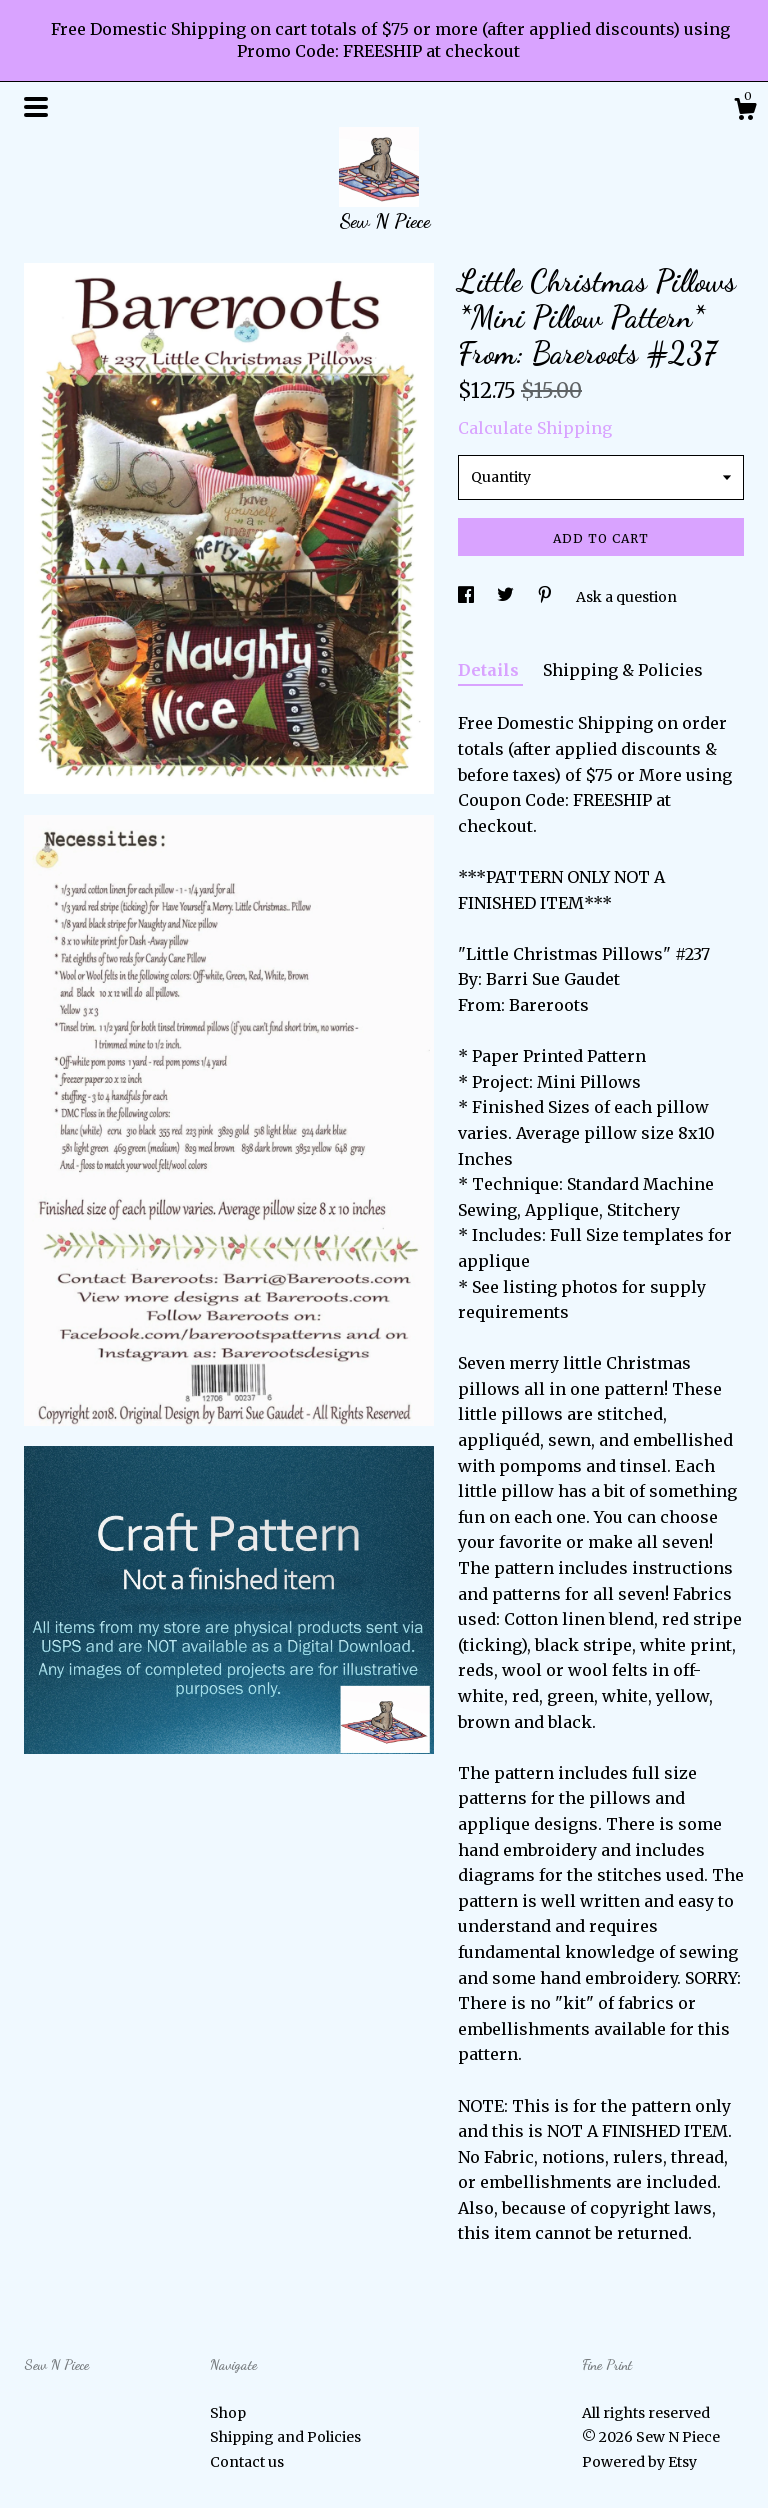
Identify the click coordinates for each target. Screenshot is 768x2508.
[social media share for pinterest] (546, 597)
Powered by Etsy (639, 2462)
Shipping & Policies (623, 670)
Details (490, 670)
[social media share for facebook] (467, 597)
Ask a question (626, 597)
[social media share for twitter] (507, 597)
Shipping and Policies (285, 2437)
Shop (228, 2413)
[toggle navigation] (36, 107)
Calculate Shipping (535, 428)
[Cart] (745, 112)
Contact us (247, 2462)
